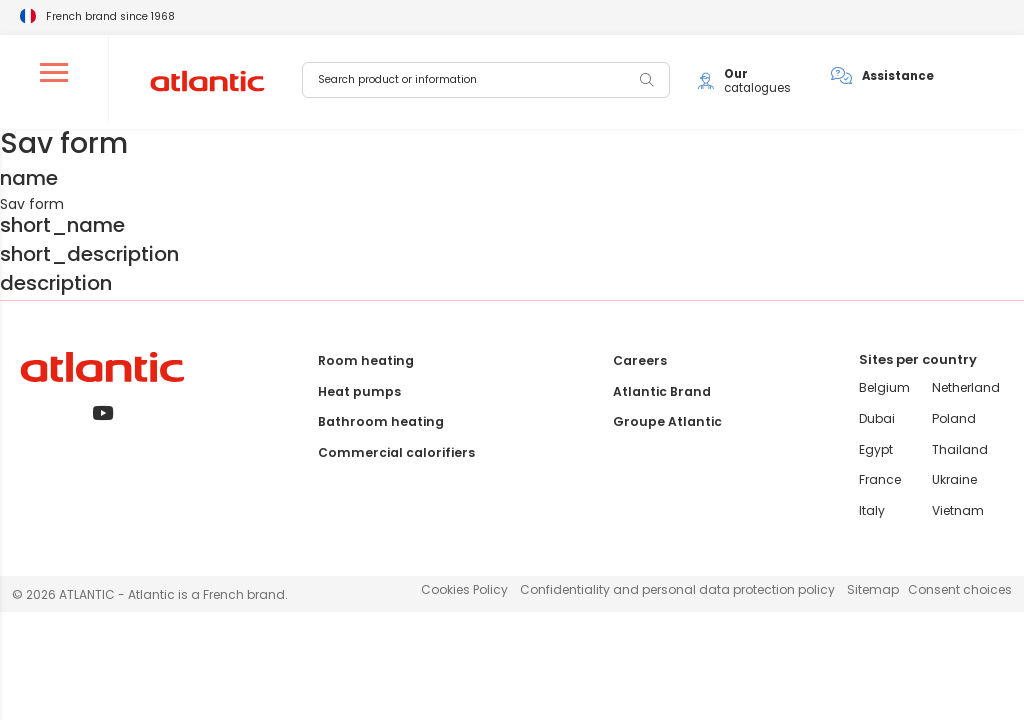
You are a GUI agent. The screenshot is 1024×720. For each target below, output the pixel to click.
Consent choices (960, 589)
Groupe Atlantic (666, 421)
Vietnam (959, 510)
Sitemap (873, 589)
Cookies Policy (464, 589)
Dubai (879, 418)
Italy (874, 510)
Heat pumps (363, 391)
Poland (954, 418)
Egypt (878, 449)
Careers (640, 360)
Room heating (368, 360)
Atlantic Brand (661, 391)
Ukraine (955, 479)
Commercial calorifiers (397, 452)
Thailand (961, 449)
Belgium (886, 387)
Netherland (966, 387)
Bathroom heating (382, 421)
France (882, 479)
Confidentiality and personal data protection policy (677, 589)
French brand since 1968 (110, 16)
